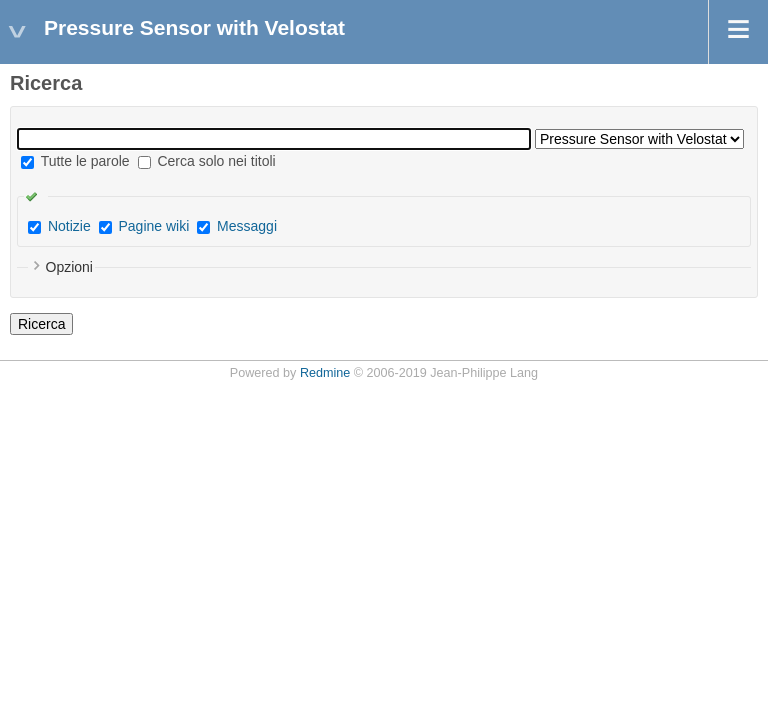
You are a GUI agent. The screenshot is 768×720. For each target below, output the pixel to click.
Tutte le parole (75, 161)
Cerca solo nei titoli (207, 161)
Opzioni (69, 267)
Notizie (69, 226)
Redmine (325, 373)
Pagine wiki (153, 226)
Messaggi (247, 226)
